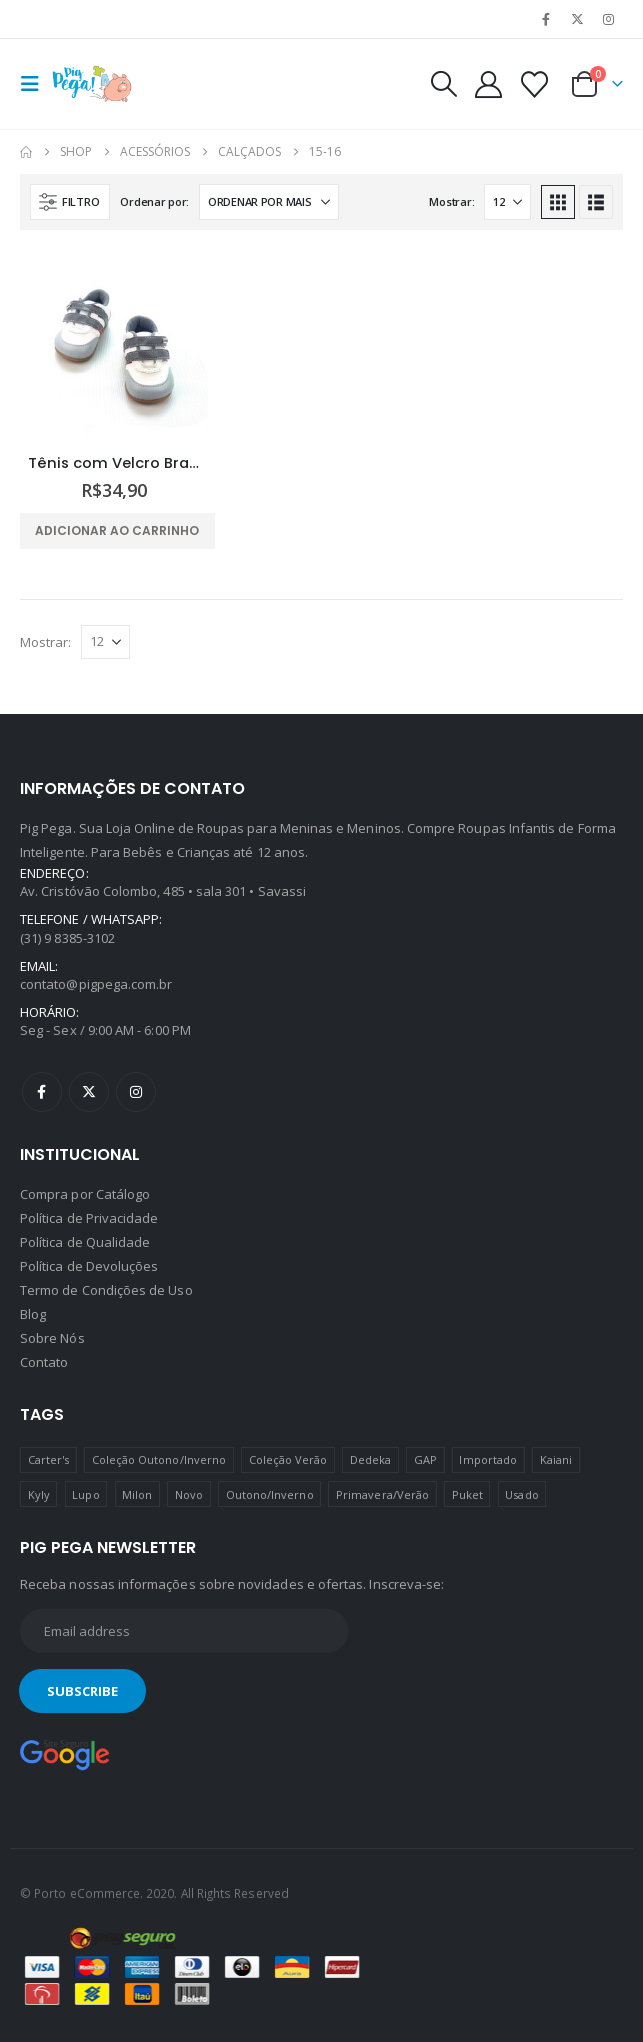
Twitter (89, 1092)
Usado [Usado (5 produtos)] (521, 1494)
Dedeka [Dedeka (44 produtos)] (370, 1459)
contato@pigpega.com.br (96, 984)
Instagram (136, 1092)
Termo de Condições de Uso (106, 1290)
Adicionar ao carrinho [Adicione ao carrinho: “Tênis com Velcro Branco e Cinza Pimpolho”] (117, 530)
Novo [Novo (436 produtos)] (189, 1494)
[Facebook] (546, 19)
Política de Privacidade (89, 1218)
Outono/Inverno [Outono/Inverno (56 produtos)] (270, 1494)
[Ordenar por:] (269, 202)
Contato (44, 1362)
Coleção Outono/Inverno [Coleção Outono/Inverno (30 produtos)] (159, 1459)
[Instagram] (609, 19)
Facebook (42, 1092)
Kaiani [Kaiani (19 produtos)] (556, 1459)
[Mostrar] (507, 202)
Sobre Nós (52, 1338)
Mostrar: (451, 201)
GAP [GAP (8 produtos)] (425, 1459)
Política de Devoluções (89, 1266)
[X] (578, 19)
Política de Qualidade (85, 1242)
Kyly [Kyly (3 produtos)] (39, 1494)
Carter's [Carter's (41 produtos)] (49, 1459)
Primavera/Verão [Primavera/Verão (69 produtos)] (382, 1494)
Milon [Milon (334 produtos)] (137, 1494)
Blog (33, 1314)
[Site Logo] (92, 84)
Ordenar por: (154, 201)
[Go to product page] (114, 344)
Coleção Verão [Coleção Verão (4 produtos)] (288, 1459)
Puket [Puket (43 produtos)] (467, 1494)
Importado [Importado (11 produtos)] (488, 1459)
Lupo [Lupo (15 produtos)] (85, 1494)
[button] (36, 84)
